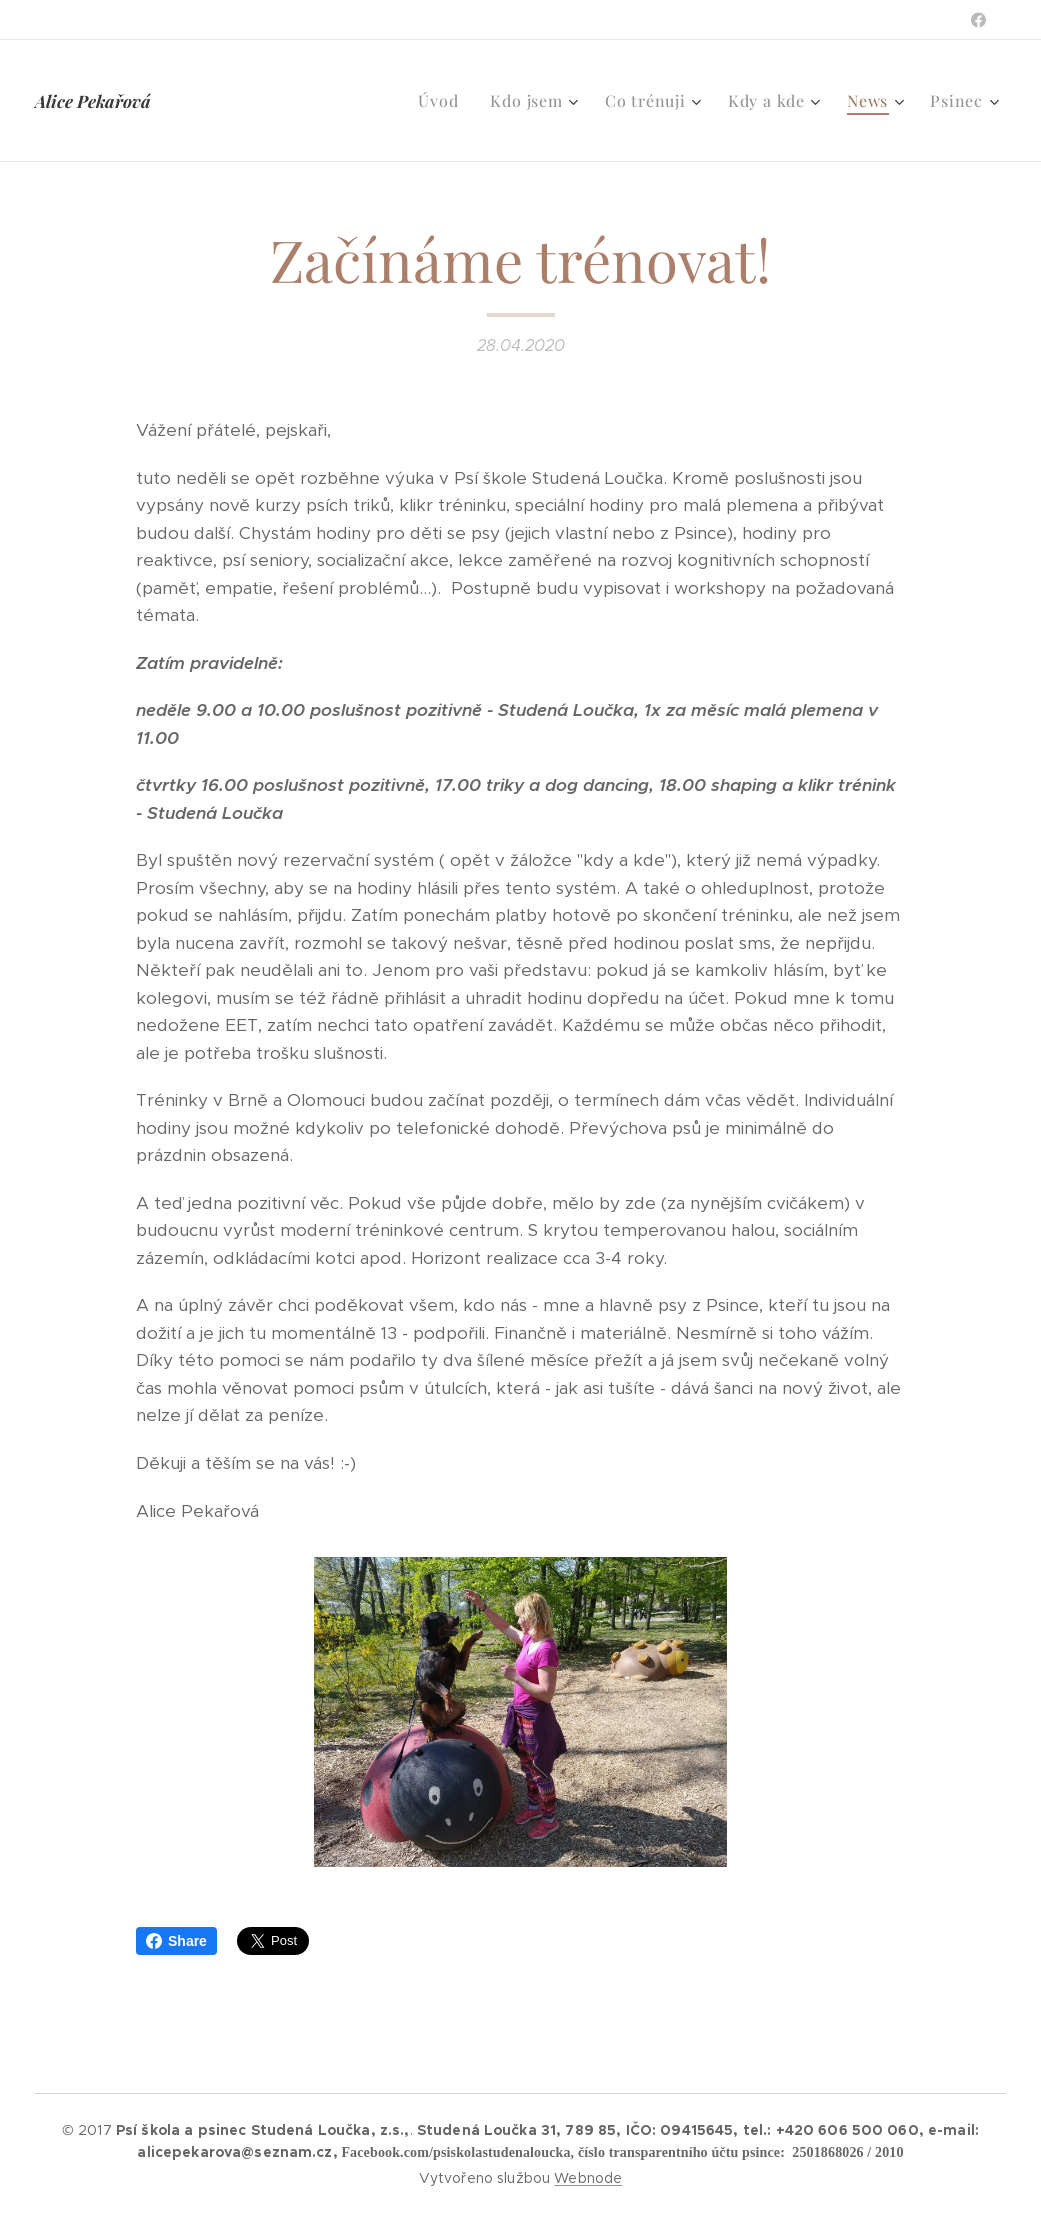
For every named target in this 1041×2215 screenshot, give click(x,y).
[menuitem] (443, 101)
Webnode (588, 2178)
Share (176, 1941)
